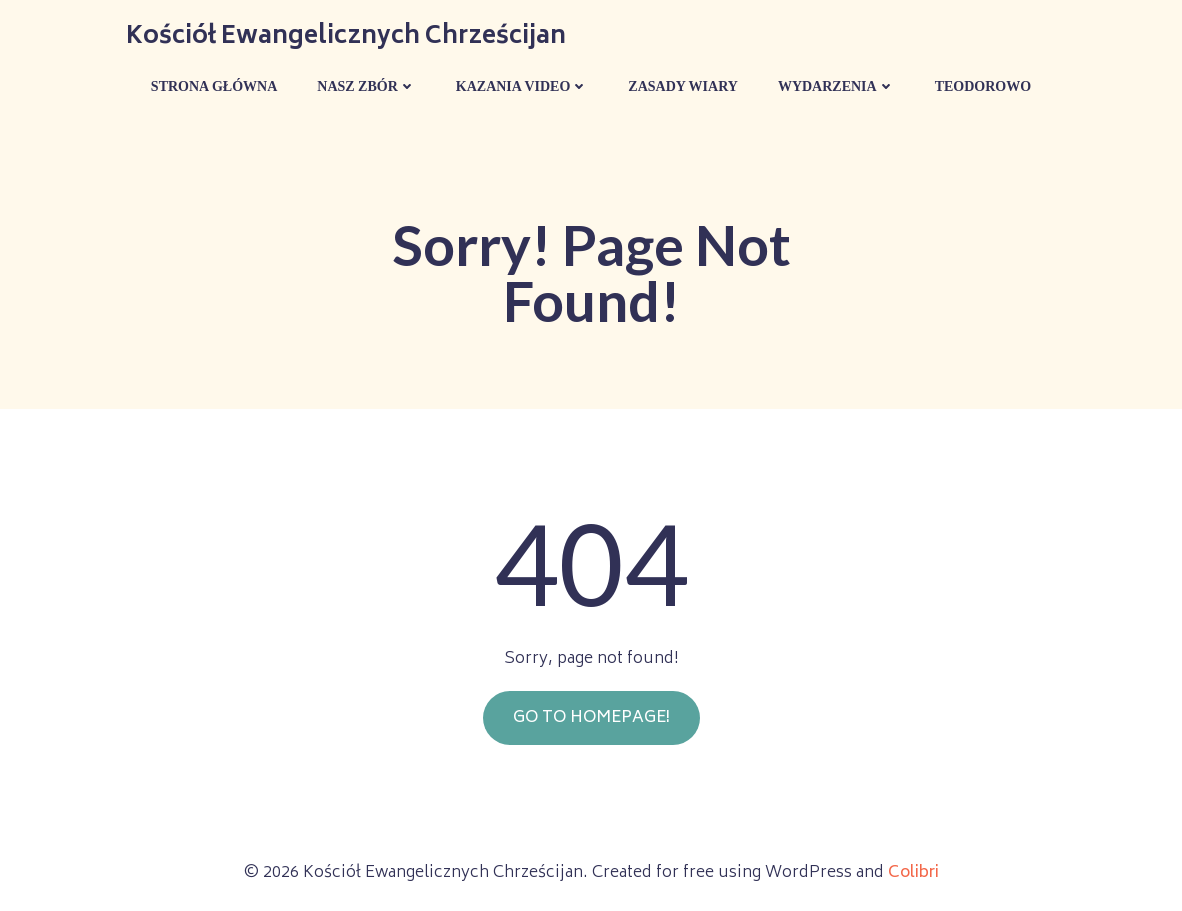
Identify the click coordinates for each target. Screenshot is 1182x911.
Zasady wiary (683, 86)
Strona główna (214, 86)
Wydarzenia (836, 86)
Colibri (913, 873)
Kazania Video (522, 86)
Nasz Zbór (366, 86)
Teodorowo (983, 86)
